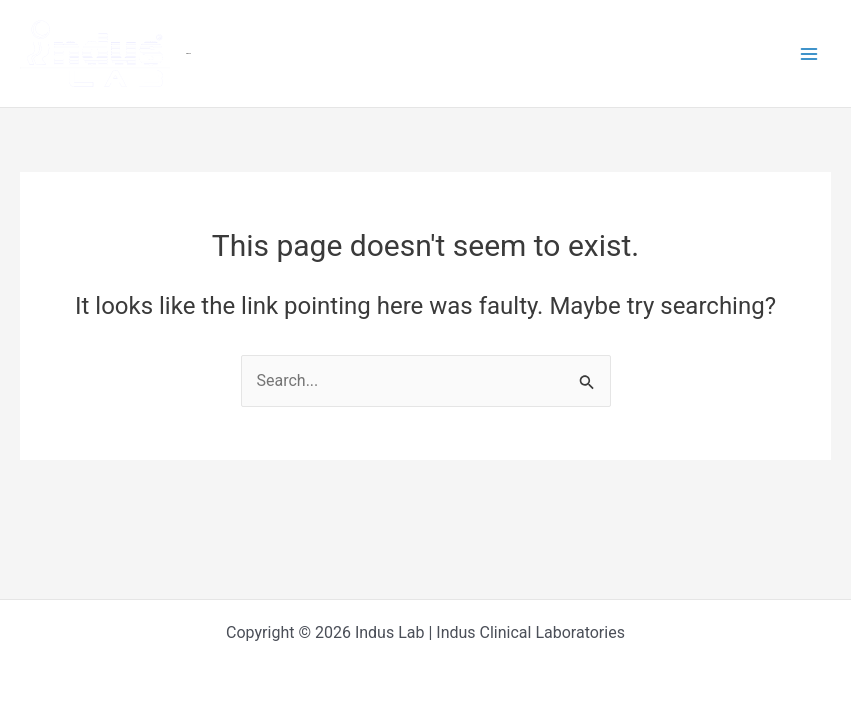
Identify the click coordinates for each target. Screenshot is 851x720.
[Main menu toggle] (809, 54)
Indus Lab (188, 53)
